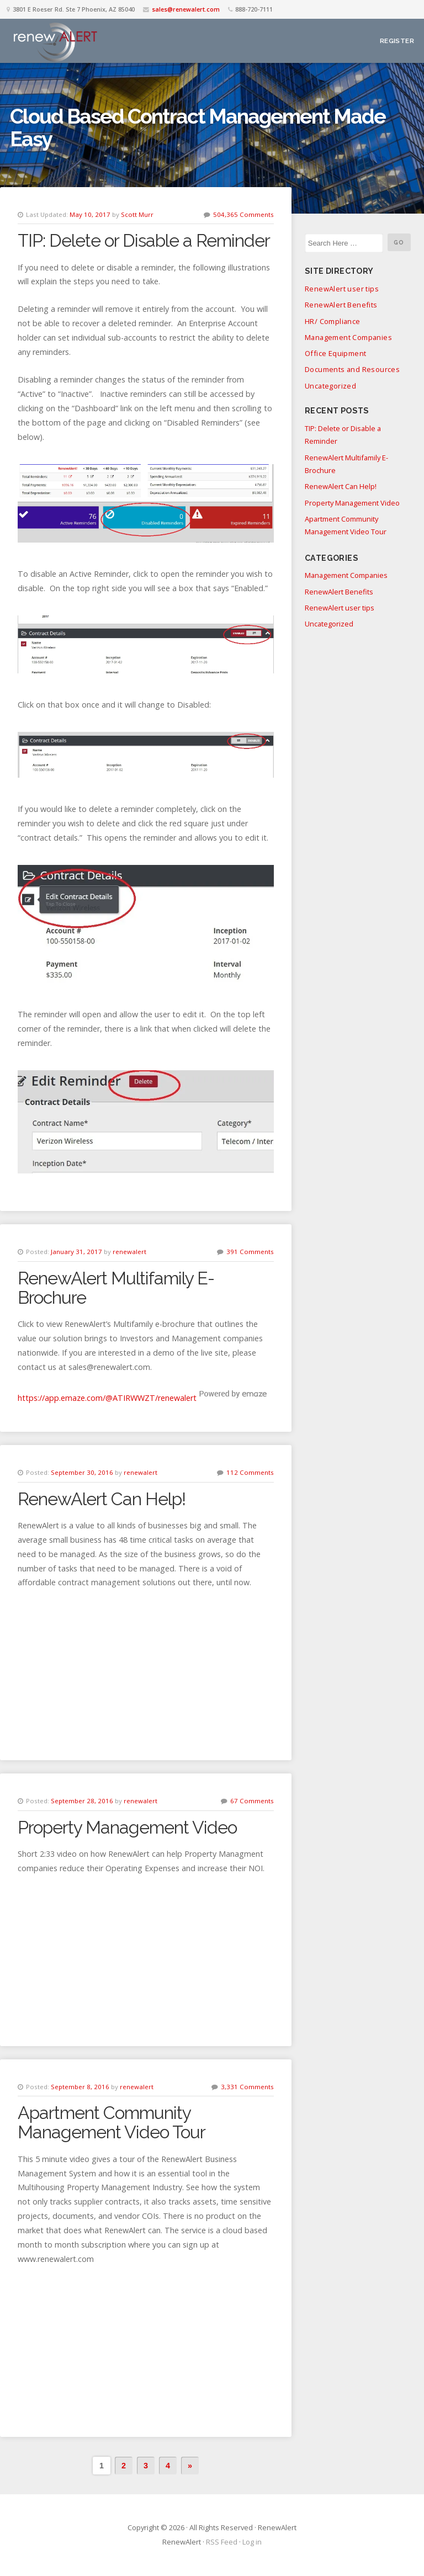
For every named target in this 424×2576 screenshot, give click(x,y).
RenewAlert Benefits (341, 305)
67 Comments (252, 1801)
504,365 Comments (243, 214)
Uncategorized (330, 386)
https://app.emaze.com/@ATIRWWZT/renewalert (107, 1398)
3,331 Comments (247, 2087)
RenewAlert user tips (342, 289)
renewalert (129, 1251)
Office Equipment (335, 353)
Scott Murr (137, 214)
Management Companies (348, 337)
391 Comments (250, 1251)
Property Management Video (127, 1827)
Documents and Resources (352, 369)
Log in (252, 2542)
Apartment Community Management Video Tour (111, 2122)
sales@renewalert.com (186, 9)
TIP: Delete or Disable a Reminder (144, 240)
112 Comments (250, 1472)
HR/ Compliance (333, 321)
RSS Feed (221, 2542)
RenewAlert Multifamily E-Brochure (116, 1288)
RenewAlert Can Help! (102, 1499)
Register (397, 41)
